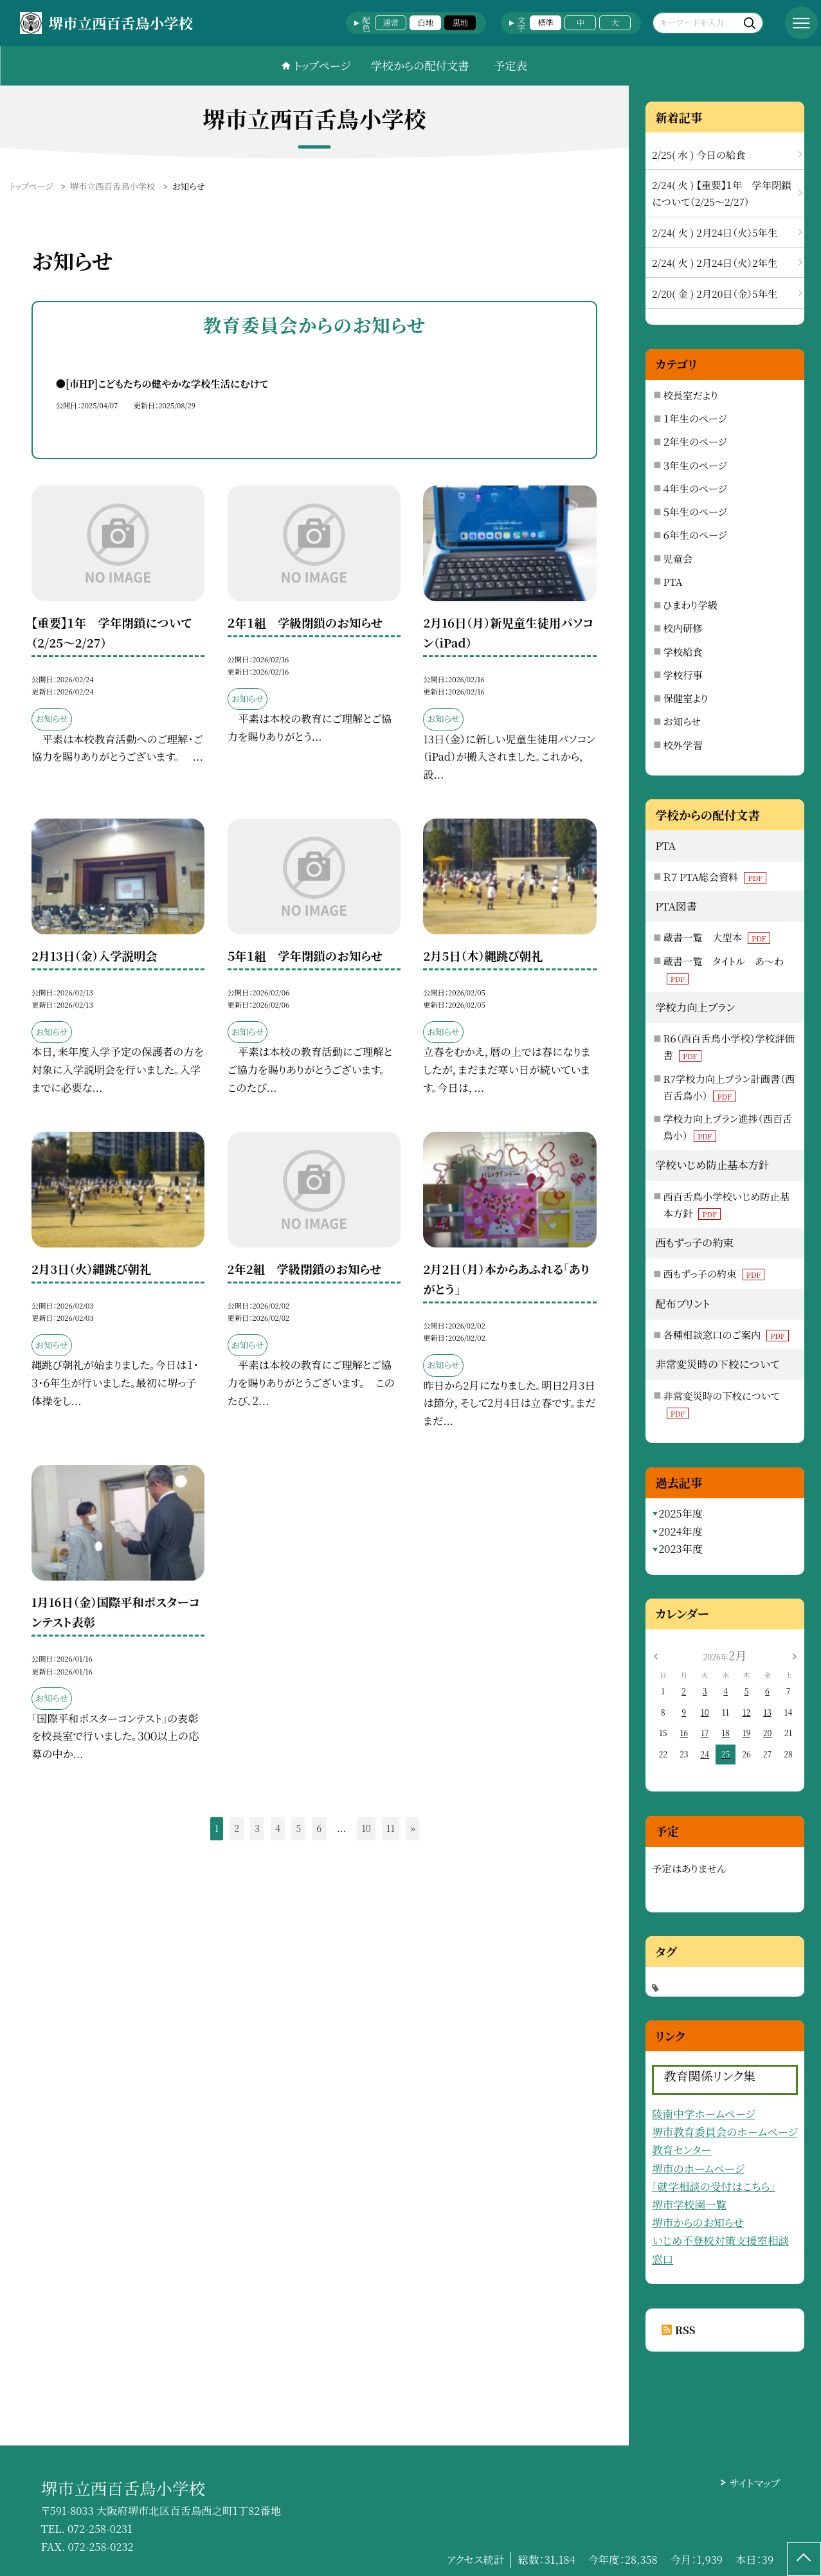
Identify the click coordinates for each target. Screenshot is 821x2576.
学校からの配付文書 (420, 65)
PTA (673, 581)
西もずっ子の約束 (714, 1273)
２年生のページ (695, 441)
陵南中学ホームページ (703, 2113)
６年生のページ (695, 534)
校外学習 (683, 745)
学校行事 (683, 674)
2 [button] (236, 1828)
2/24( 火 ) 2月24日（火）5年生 (714, 232)
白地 (426, 22)
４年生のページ (695, 488)
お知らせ (682, 721)
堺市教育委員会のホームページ (725, 2131)
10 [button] (366, 1828)
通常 (391, 22)
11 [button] (390, 1828)
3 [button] (257, 1828)
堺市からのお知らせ (698, 2222)
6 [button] (318, 1828)
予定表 (510, 65)
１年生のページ (695, 418)
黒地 (461, 22)
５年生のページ (695, 511)
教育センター (682, 2149)
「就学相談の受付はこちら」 (713, 2186)
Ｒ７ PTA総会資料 (715, 876)
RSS (685, 2329)
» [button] (412, 1828)
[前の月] (655, 1655)
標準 (546, 22)
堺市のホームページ (698, 2168)
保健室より (685, 698)
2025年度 (680, 1513)
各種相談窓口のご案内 (726, 1334)
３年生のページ (695, 465)
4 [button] (277, 1828)
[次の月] (795, 1655)
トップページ (322, 65)
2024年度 (680, 1531)
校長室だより (691, 395)
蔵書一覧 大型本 (716, 937)
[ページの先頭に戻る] (804, 2559)
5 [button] (298, 1828)
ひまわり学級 (690, 604)
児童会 (678, 558)
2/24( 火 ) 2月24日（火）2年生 (714, 262)
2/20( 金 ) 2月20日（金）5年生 (714, 293)
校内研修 (683, 628)
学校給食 (683, 651)
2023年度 (680, 1548)
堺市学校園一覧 (689, 2204)
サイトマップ (754, 2482)
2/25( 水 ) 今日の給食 (699, 154)
